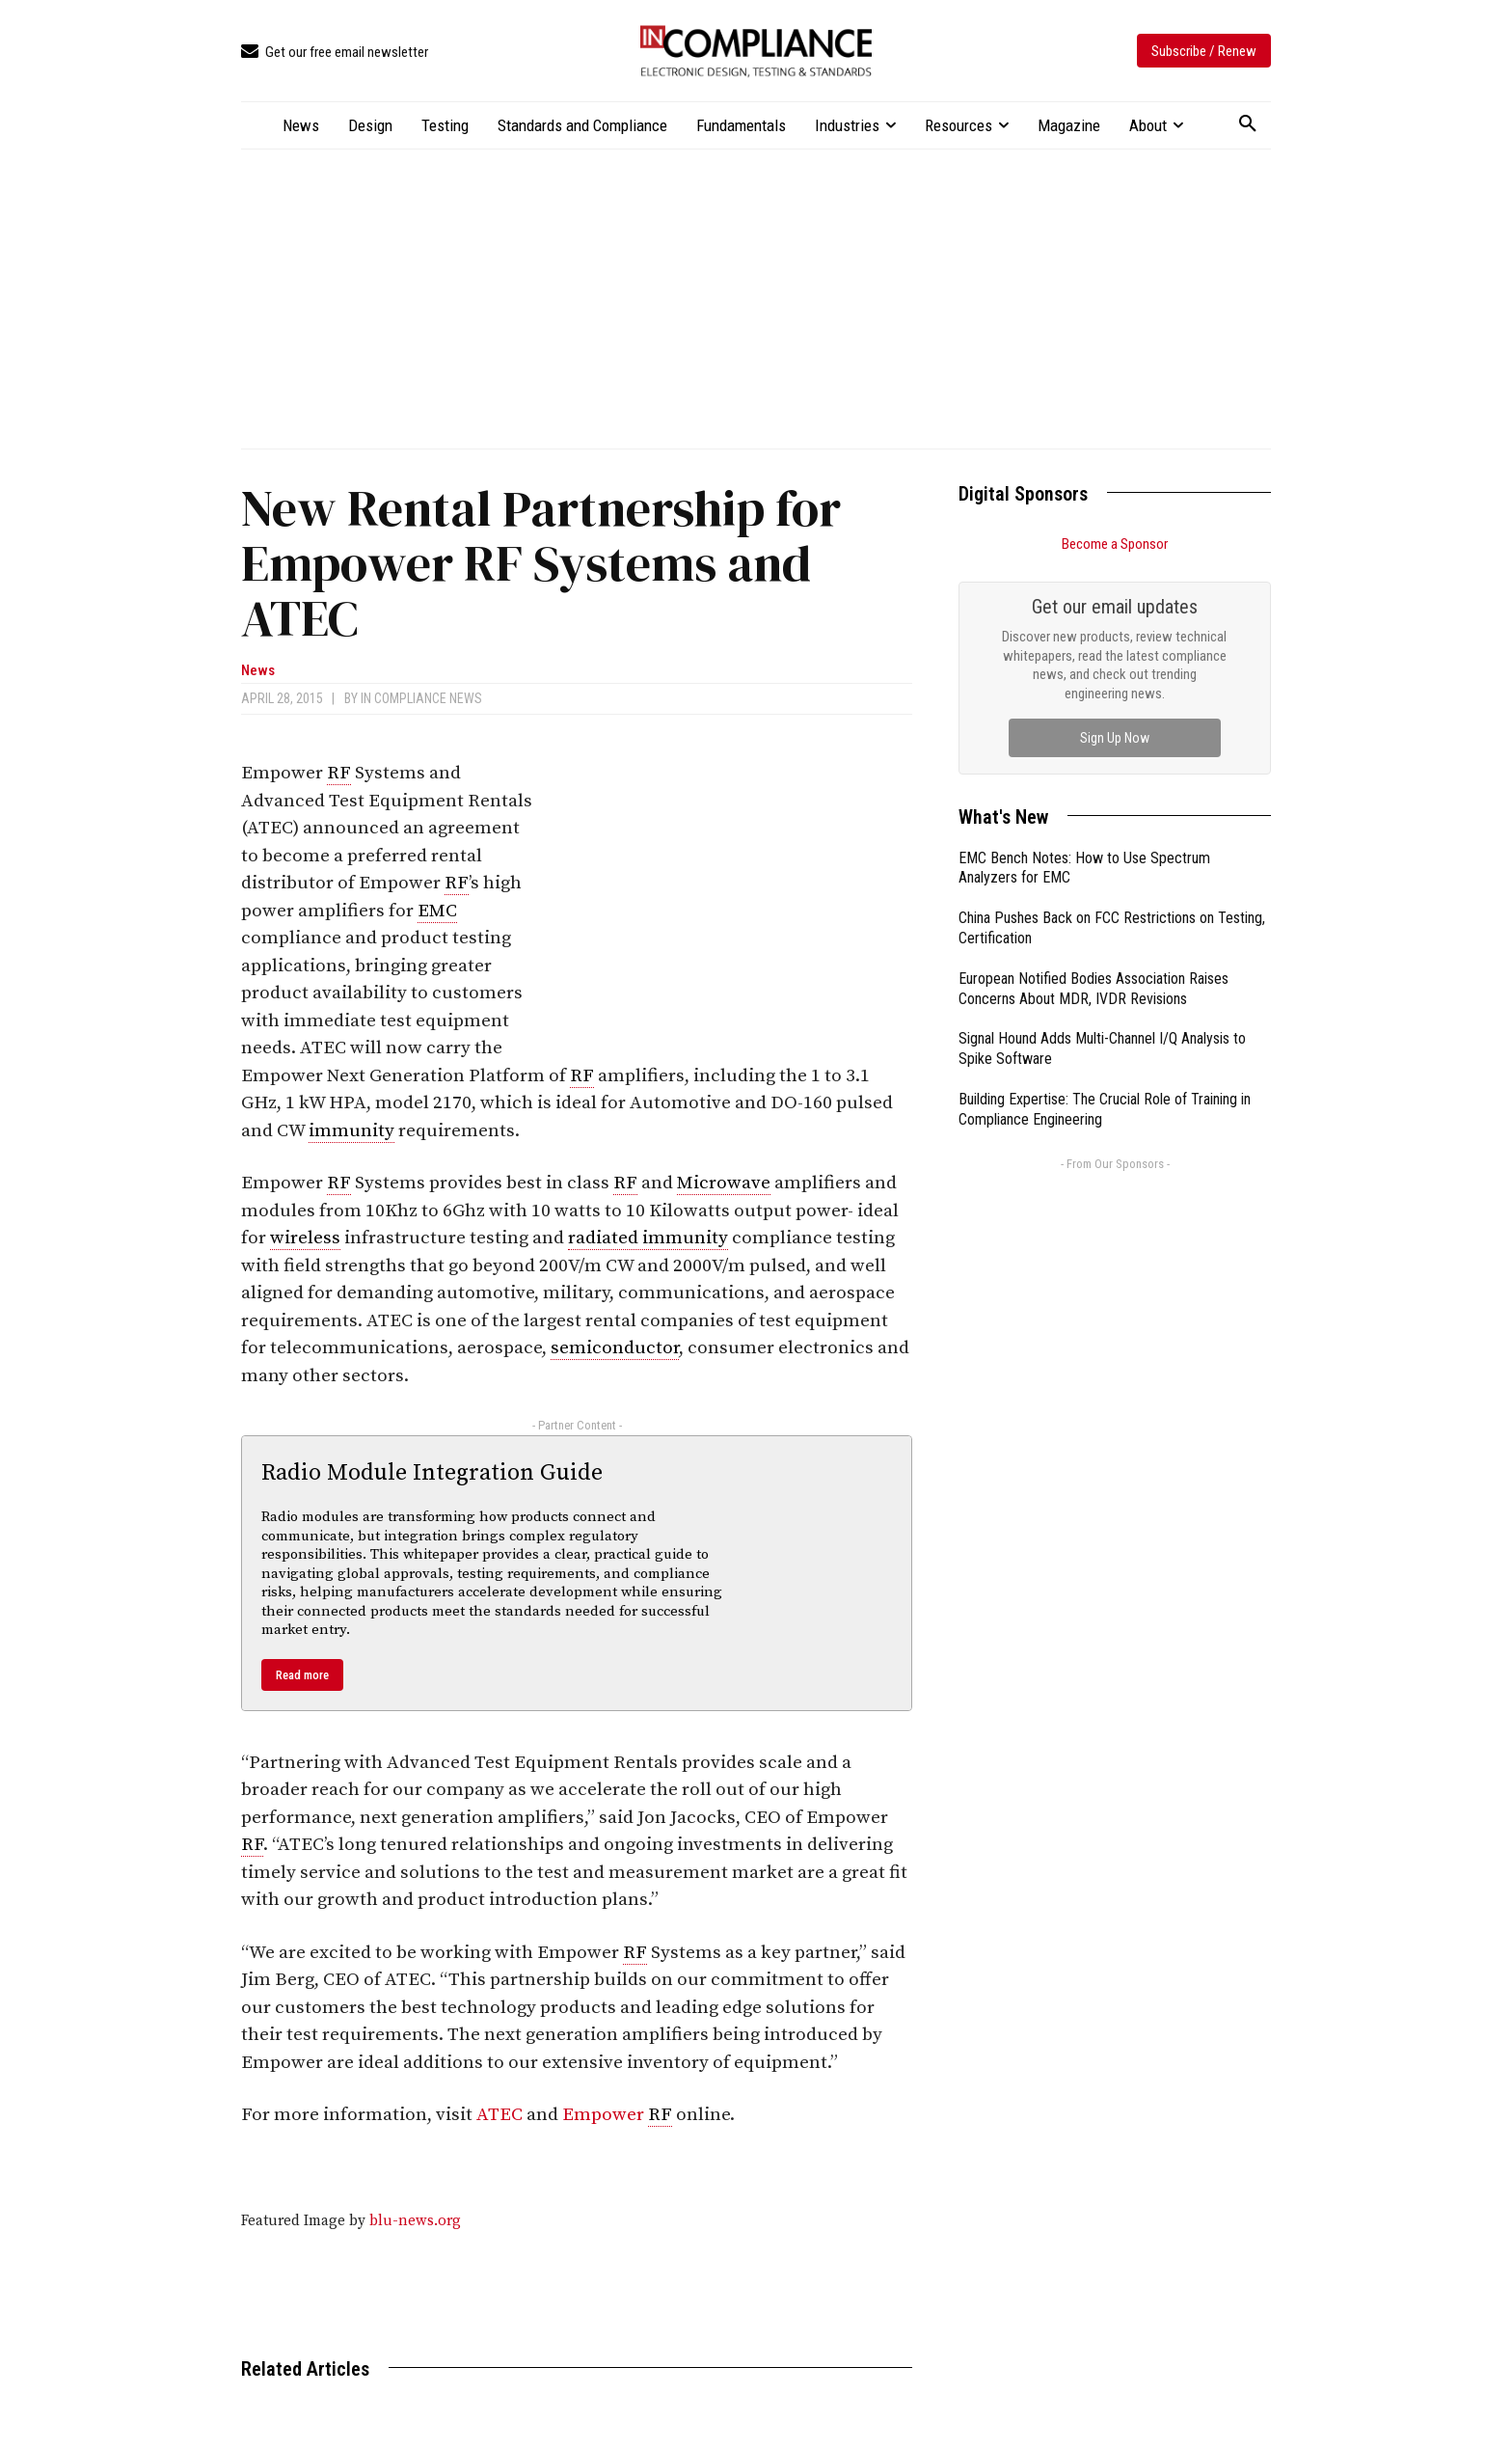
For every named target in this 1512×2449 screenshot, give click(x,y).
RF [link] (339, 773)
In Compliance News (421, 698)
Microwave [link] (723, 1183)
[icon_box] (334, 52)
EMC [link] (437, 911)
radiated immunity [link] (648, 1238)
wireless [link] (305, 1238)
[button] (1248, 124)
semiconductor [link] (615, 1348)
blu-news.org (415, 2221)
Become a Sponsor (1115, 544)
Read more (302, 1675)
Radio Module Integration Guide (432, 1472)
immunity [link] (351, 1131)
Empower (605, 2115)
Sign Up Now (1114, 738)
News (258, 671)
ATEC (499, 2115)
